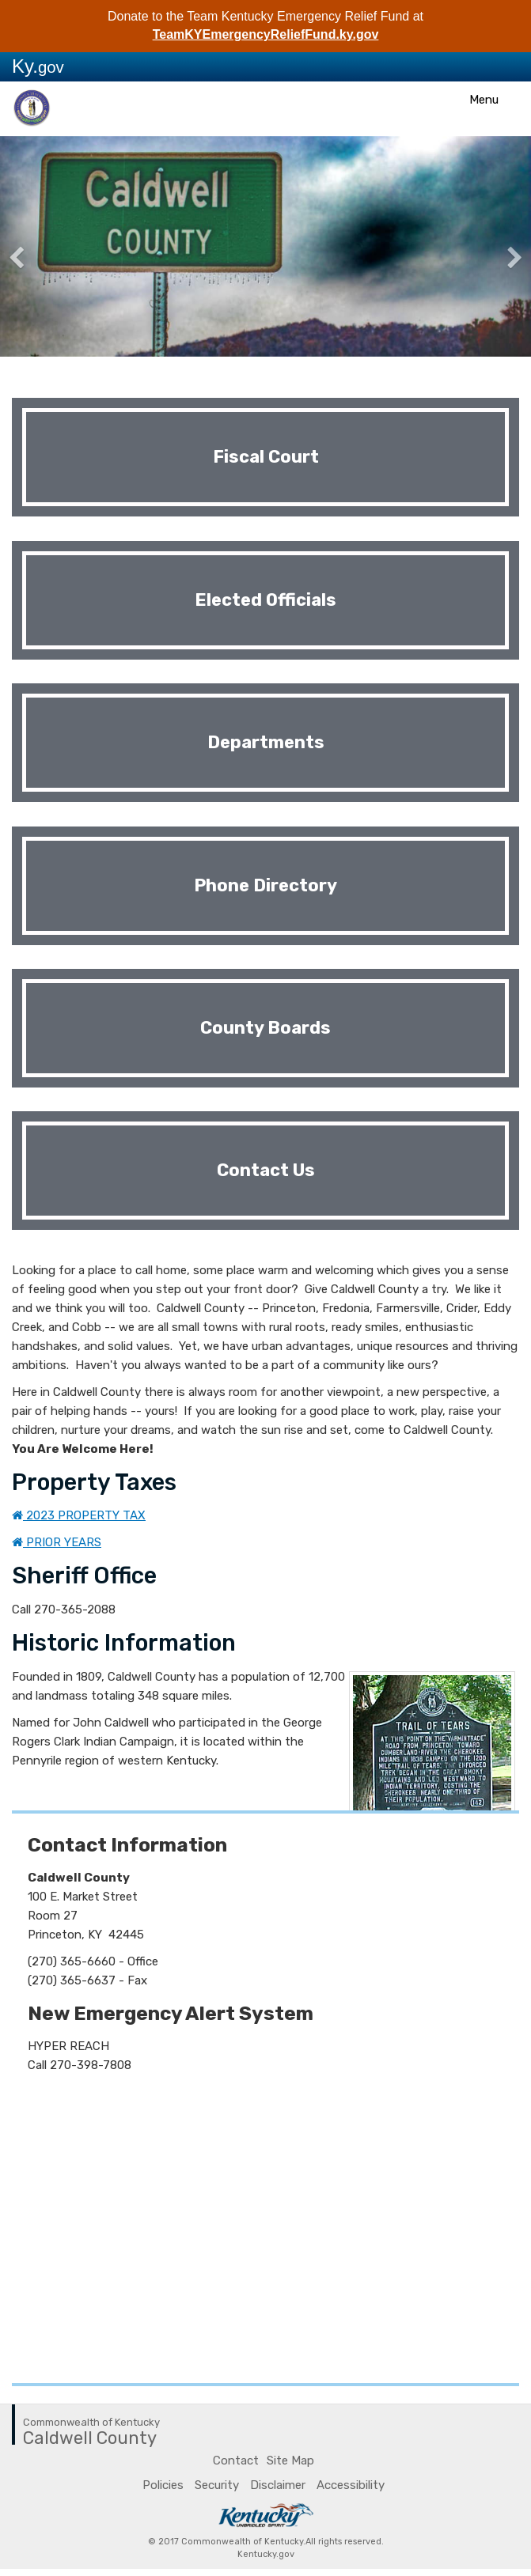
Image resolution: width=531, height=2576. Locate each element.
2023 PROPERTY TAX (79, 1515)
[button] (40, 246)
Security (217, 2485)
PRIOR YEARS (56, 1542)
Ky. (38, 66)
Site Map (290, 2460)
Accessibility (351, 2485)
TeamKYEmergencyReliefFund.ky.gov (266, 34)
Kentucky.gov (265, 2554)
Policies (163, 2485)
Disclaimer (277, 2485)
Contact (236, 2460)
